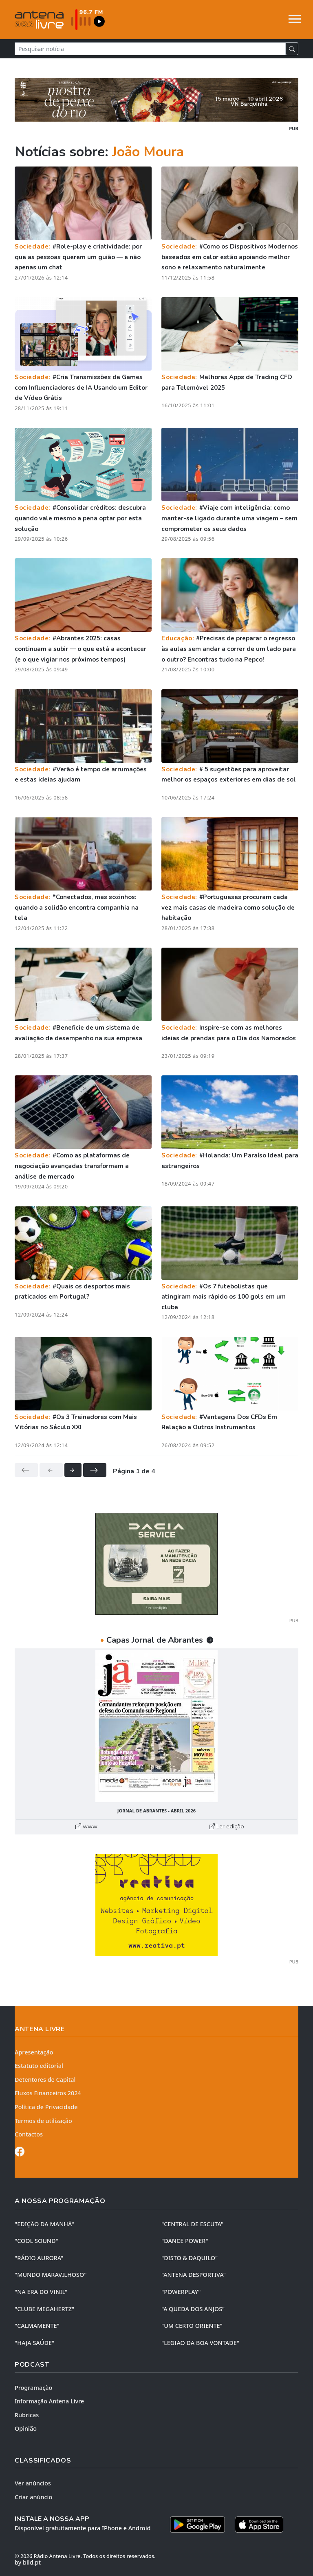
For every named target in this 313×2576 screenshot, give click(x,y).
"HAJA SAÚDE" (34, 2343)
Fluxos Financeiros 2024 (48, 2093)
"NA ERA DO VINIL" (41, 2292)
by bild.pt (28, 2562)
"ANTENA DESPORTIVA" (193, 2274)
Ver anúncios (33, 2483)
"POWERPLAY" (181, 2292)
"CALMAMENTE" (37, 2326)
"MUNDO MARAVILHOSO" (50, 2274)
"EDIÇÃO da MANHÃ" (44, 2224)
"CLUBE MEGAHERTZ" (44, 2309)
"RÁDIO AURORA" (39, 2258)
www (86, 1826)
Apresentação (34, 2052)
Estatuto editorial (39, 2066)
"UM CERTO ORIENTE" (192, 2326)
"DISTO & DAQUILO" (189, 2258)
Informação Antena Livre (49, 2401)
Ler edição (226, 1826)
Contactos (29, 2134)
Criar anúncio (33, 2497)
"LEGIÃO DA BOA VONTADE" (200, 2343)
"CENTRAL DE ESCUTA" (192, 2224)
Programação (33, 2388)
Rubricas (27, 2415)
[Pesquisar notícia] (150, 48)
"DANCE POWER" (184, 2241)
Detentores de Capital (45, 2079)
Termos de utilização (43, 2121)
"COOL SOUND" (36, 2241)
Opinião (26, 2428)
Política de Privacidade (46, 2107)
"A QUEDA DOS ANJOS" (193, 2309)
